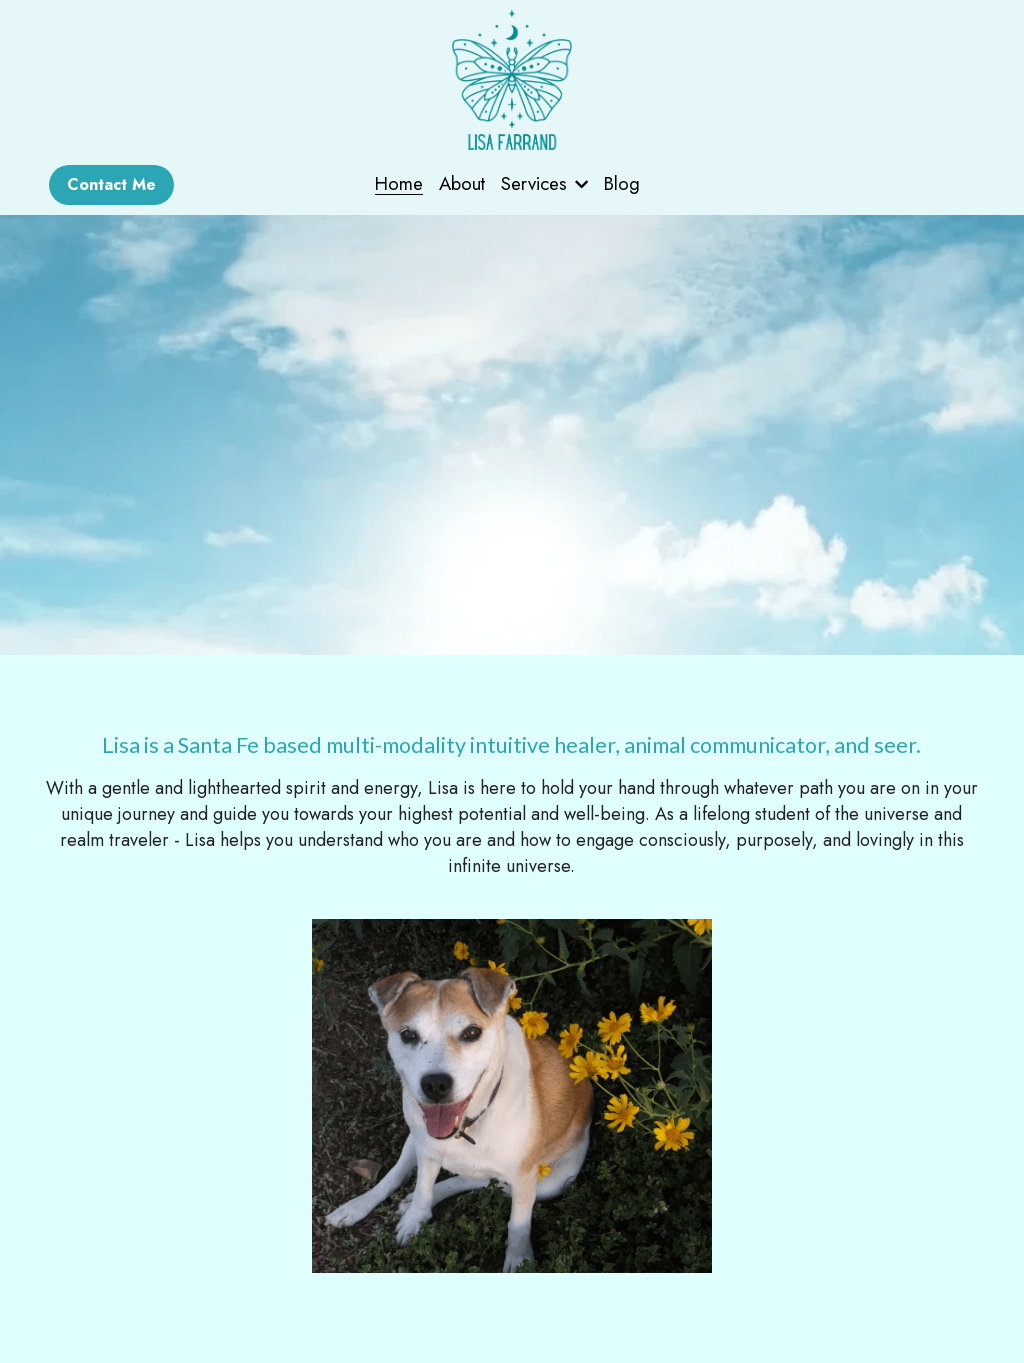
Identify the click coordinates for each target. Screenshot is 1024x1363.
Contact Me (111, 184)
